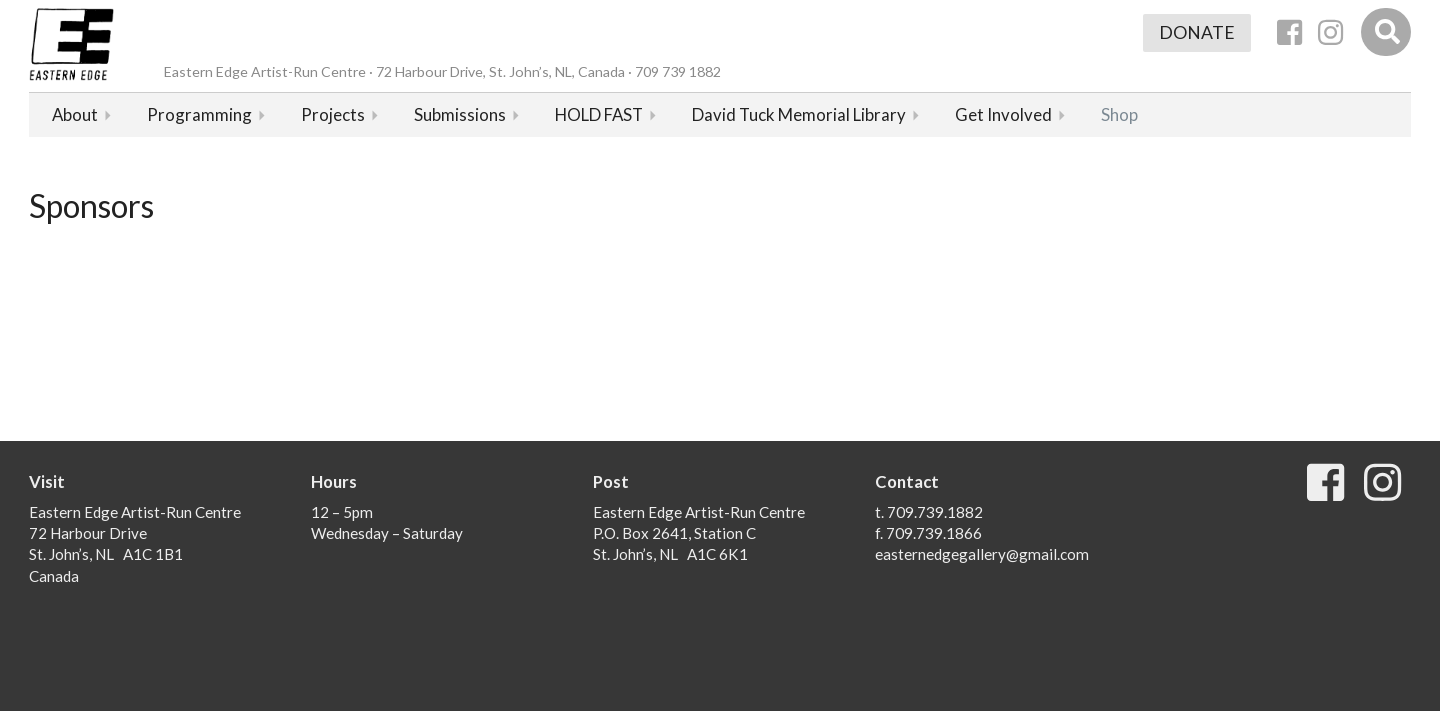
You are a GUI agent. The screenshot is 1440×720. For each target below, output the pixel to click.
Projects (333, 114)
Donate (1197, 32)
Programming (199, 114)
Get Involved (1003, 114)
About (75, 114)
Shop (1119, 114)
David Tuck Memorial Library (799, 114)
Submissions (460, 114)
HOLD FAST (599, 114)
